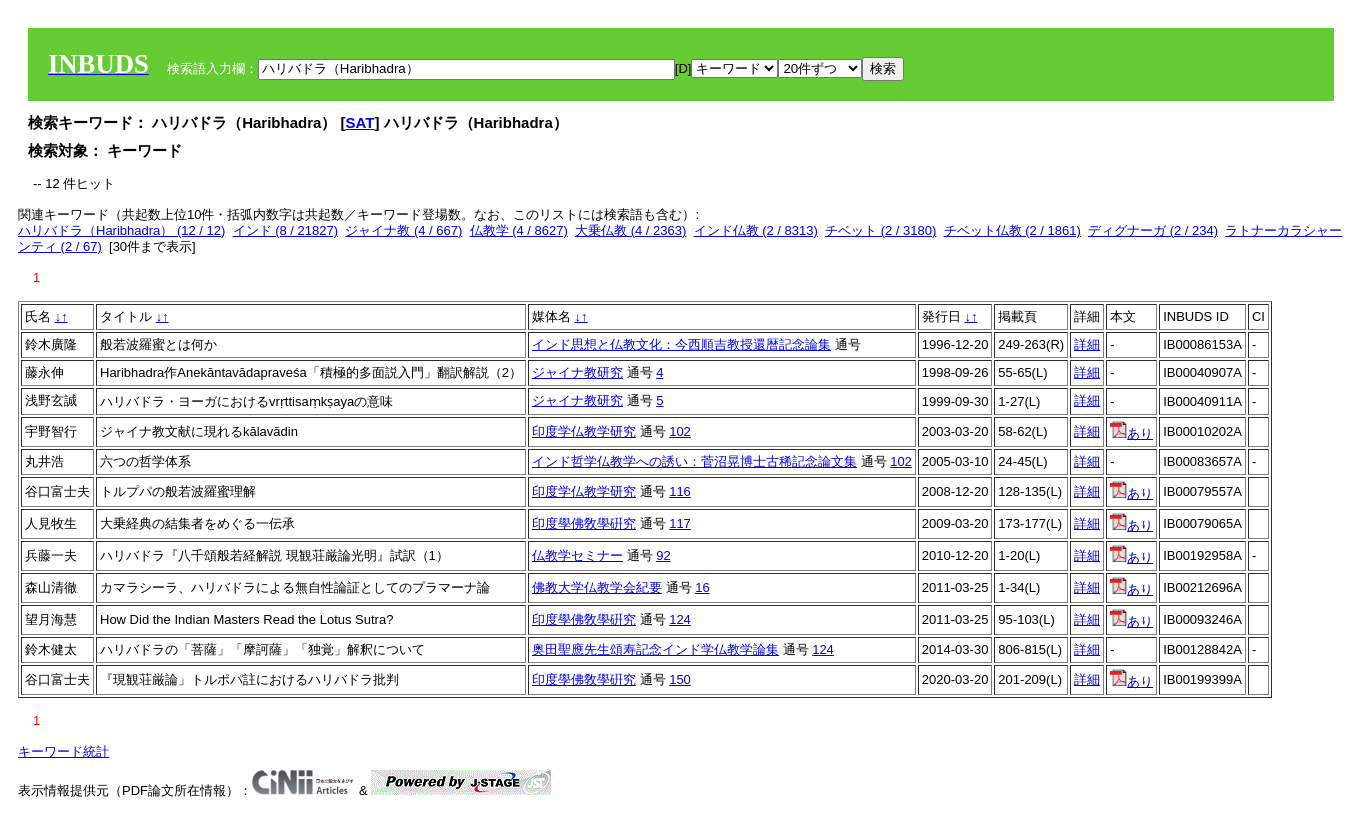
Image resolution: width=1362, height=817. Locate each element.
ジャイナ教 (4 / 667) (403, 230)
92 (663, 555)
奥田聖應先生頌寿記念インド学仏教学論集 (655, 649)
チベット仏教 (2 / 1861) (1012, 230)
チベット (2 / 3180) (880, 230)
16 (702, 587)
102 (680, 431)
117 (680, 523)
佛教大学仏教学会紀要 (597, 587)
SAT (360, 122)
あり (1131, 433)
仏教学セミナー (577, 555)
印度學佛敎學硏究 (584, 523)
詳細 (1087, 344)
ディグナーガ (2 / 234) (1153, 230)
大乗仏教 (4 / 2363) (630, 230)
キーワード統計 (63, 751)
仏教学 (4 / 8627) (519, 230)
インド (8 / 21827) (286, 230)
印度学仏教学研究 (584, 431)
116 (680, 491)
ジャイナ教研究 (577, 372)
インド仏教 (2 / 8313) (756, 230)
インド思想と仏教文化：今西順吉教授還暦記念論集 (681, 344)
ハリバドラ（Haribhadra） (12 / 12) (121, 230)
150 (680, 679)
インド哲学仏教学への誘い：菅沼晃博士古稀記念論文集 (694, 461)
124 (680, 619)
